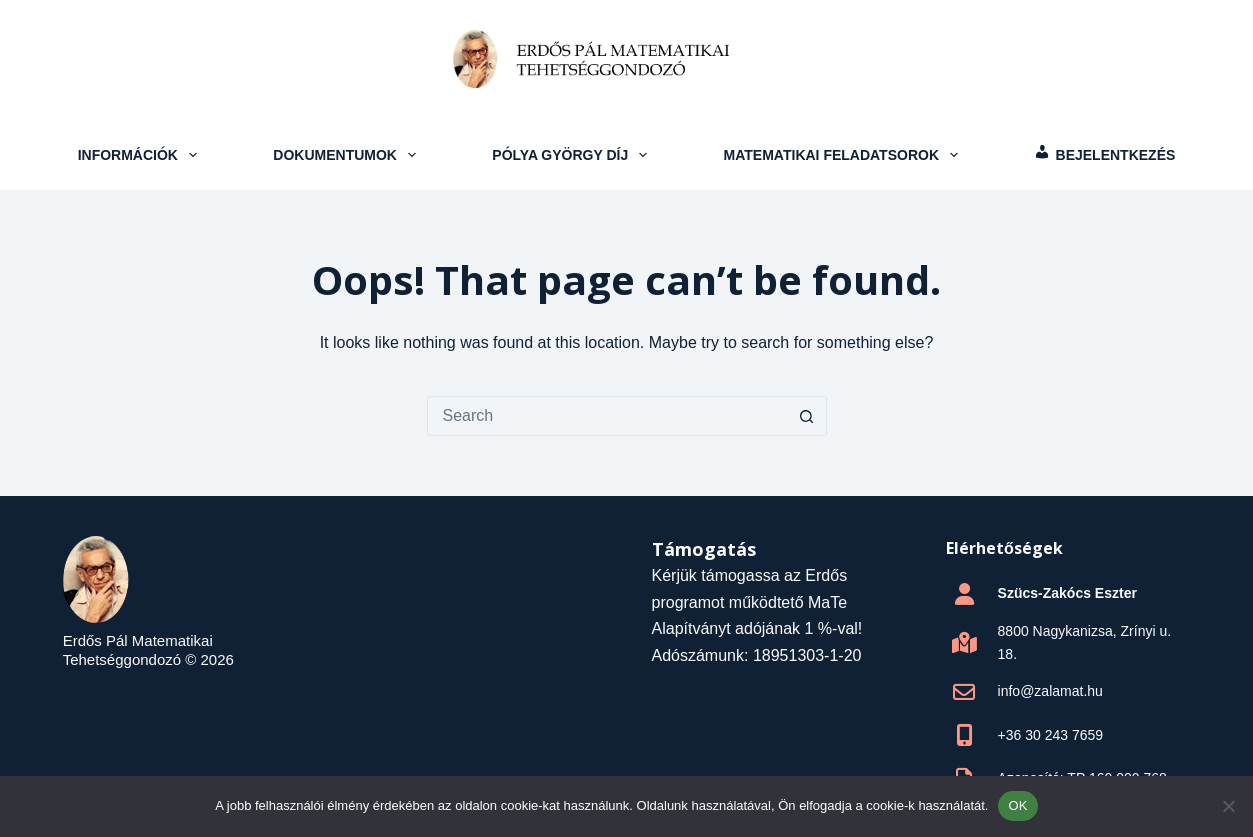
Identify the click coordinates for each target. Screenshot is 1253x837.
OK (1017, 805)
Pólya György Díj (572, 155)
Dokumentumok (346, 155)
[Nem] (1228, 806)
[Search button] (807, 416)
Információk (140, 155)
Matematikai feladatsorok (843, 155)
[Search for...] (607, 416)
